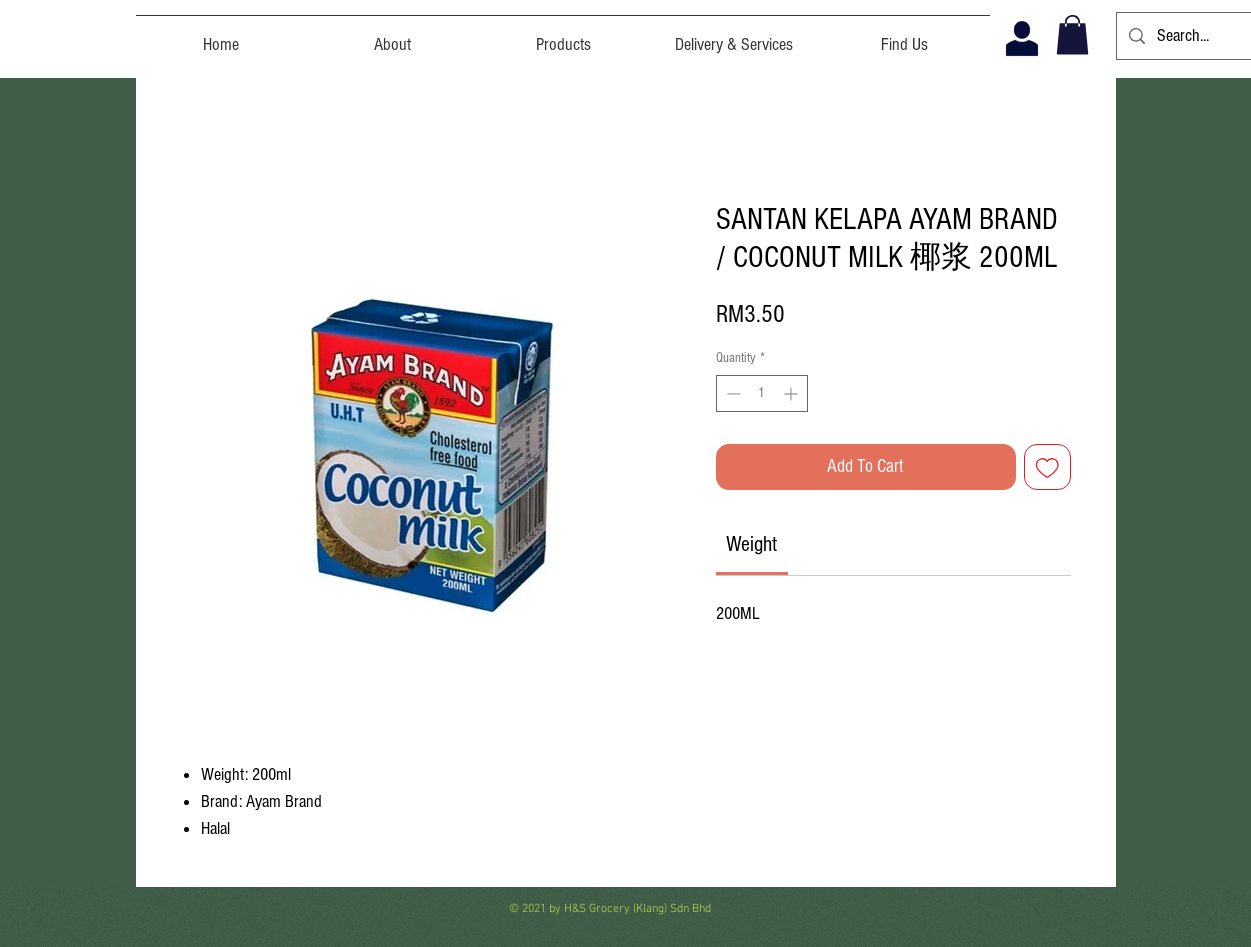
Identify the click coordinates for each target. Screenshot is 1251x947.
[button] (1072, 34)
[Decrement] (731, 393)
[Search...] (1188, 36)
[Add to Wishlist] (1047, 467)
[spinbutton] (762, 393)
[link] (751, 544)
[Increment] (792, 393)
